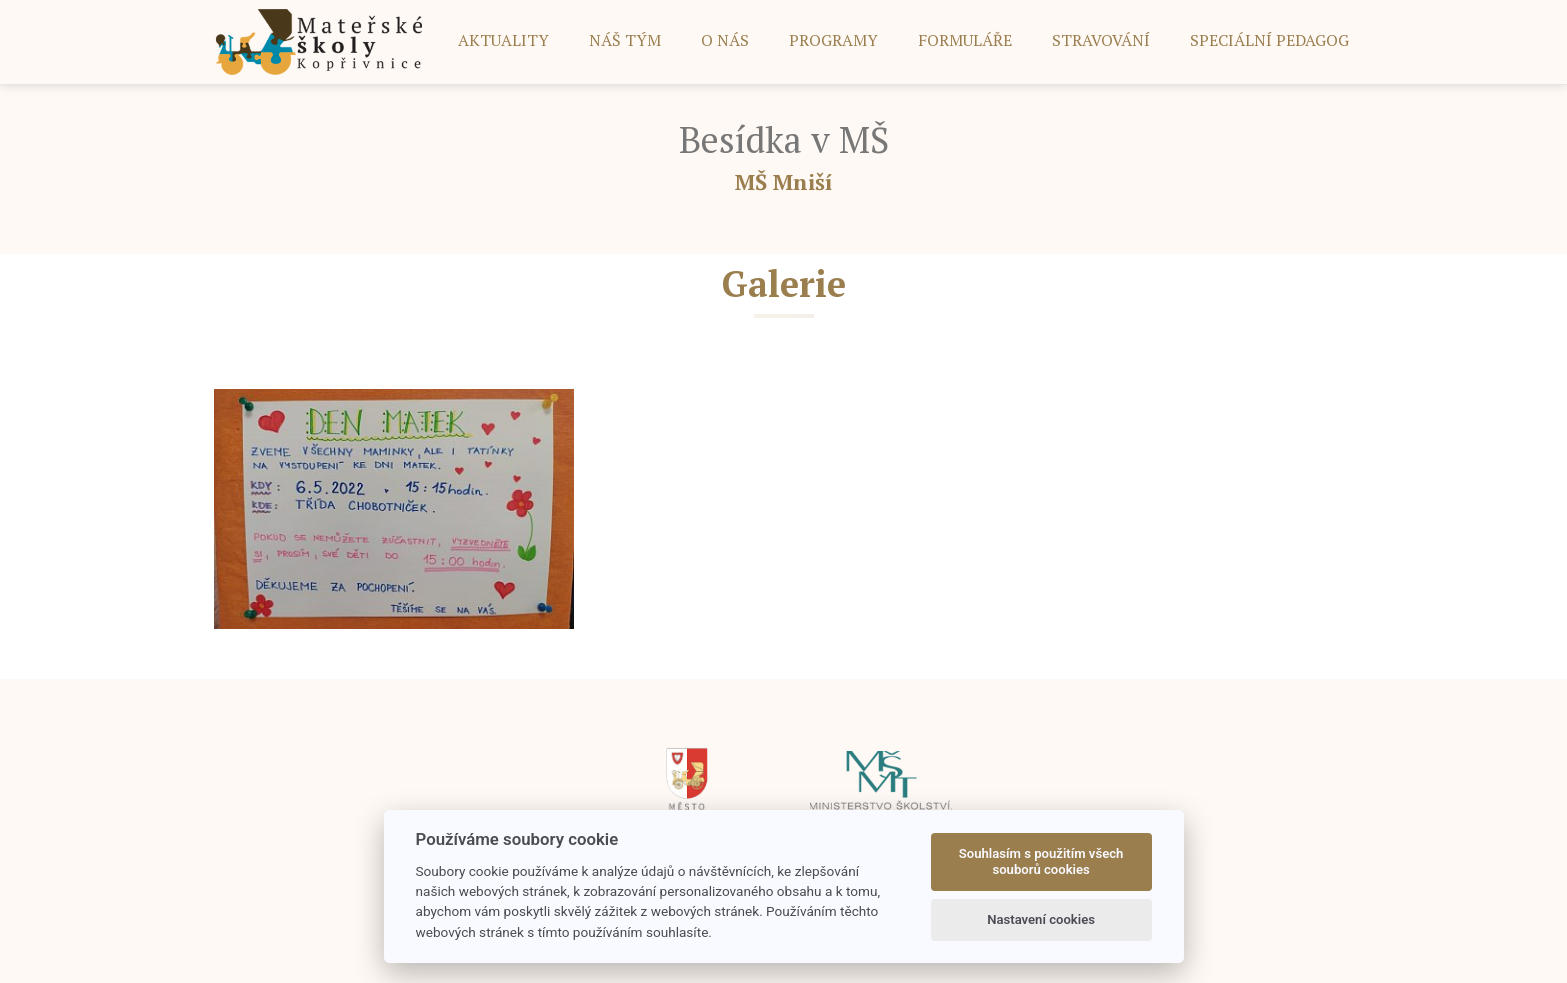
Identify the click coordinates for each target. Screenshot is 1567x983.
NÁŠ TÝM (625, 40)
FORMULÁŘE (965, 40)
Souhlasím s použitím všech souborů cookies (1041, 861)
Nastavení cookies (1041, 919)
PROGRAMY (833, 40)
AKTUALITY (503, 40)
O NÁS (725, 40)
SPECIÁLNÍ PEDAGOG (1269, 40)
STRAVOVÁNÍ (1101, 40)
